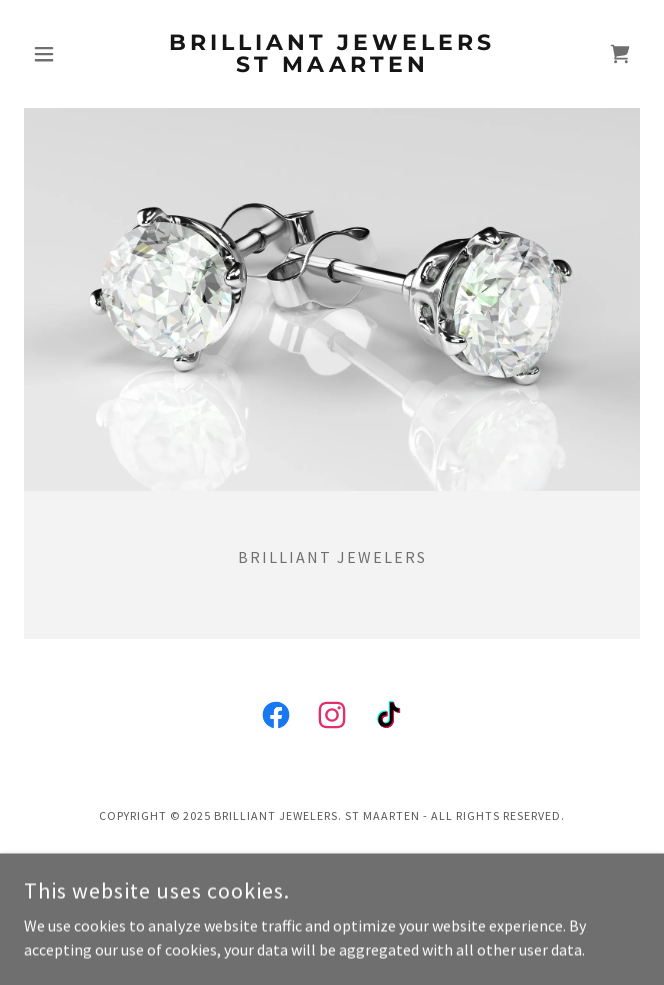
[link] (331, 54)
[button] (70, 54)
